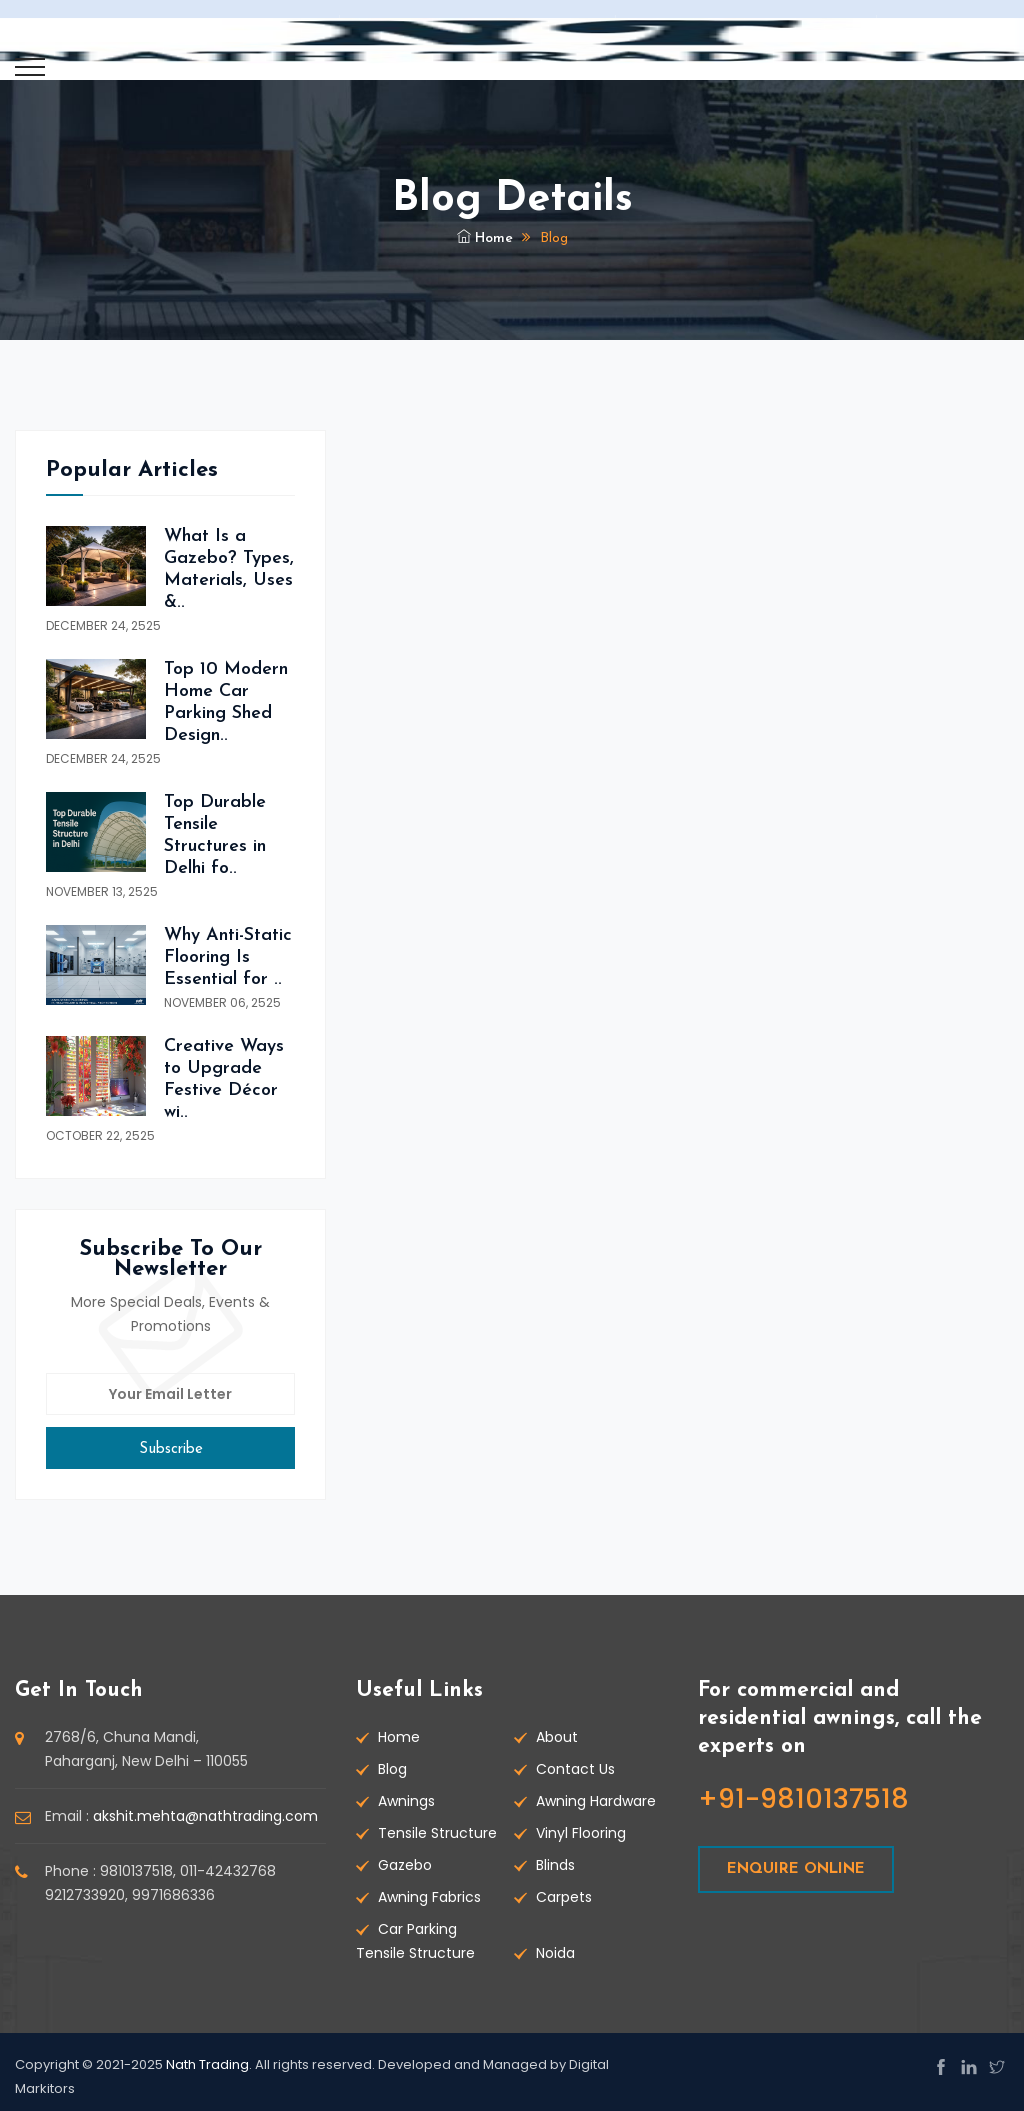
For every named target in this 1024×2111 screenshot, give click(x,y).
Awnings (406, 1801)
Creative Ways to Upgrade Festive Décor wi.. (224, 1079)
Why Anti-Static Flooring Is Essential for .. (228, 957)
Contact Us (575, 1769)
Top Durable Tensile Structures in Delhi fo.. (215, 835)
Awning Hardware (596, 1801)
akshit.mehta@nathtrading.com (205, 1816)
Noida (555, 1953)
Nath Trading (207, 2064)
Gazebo (405, 1865)
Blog (392, 1769)
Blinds (555, 1865)
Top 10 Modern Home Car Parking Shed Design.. (226, 702)
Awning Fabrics (429, 1897)
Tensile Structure (437, 1833)
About (557, 1737)
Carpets (564, 1897)
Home (485, 238)
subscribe (171, 1449)
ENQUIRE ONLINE (796, 1869)
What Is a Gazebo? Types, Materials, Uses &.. (229, 569)
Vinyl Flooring (581, 1833)
